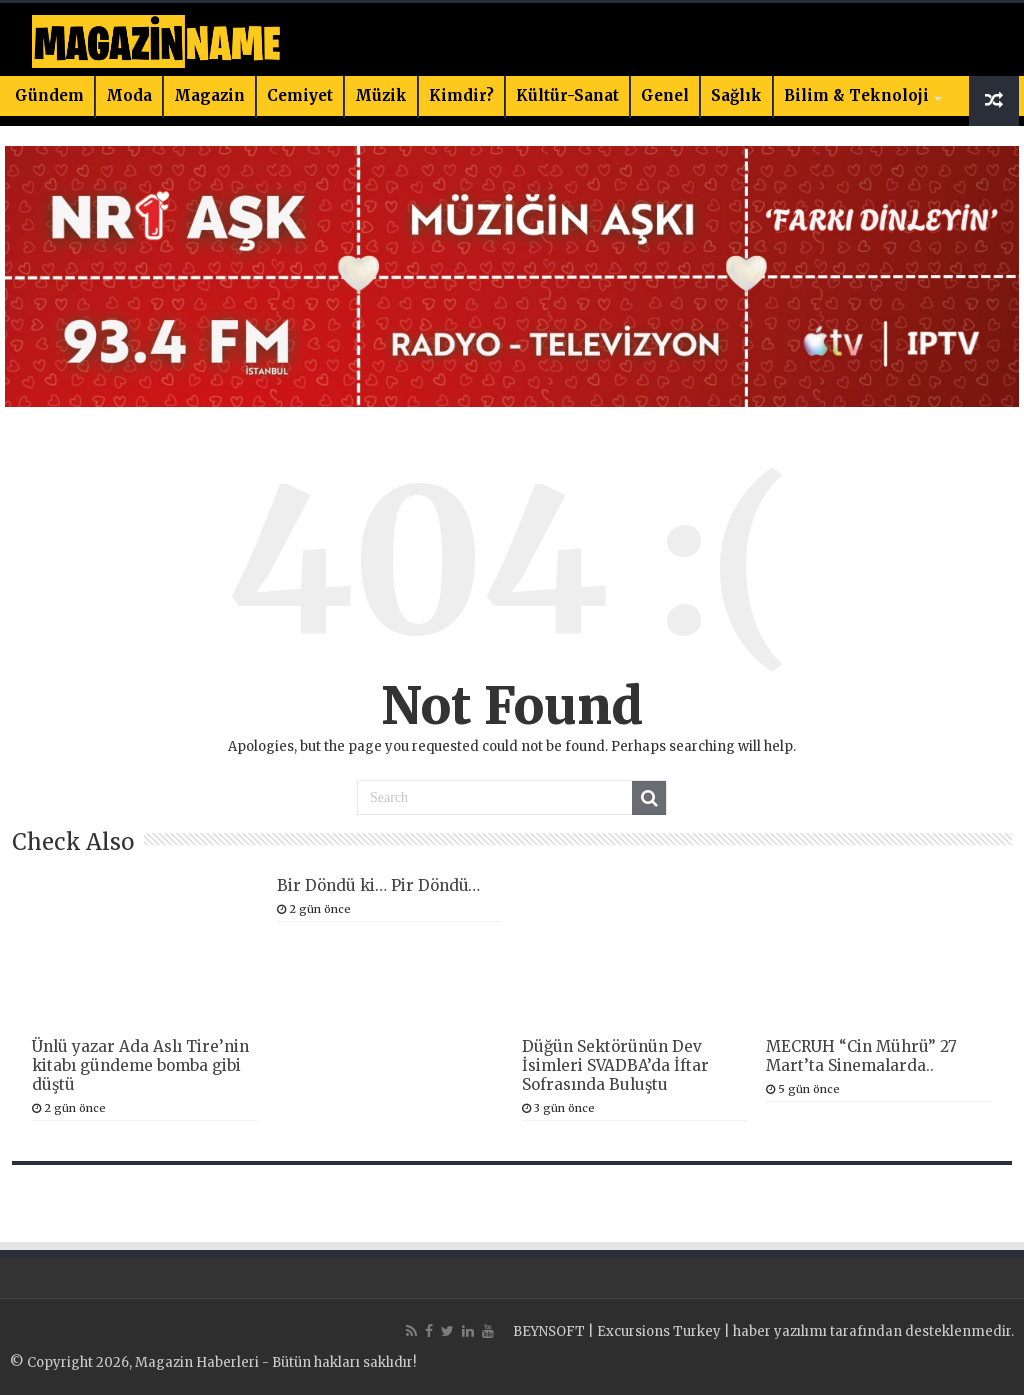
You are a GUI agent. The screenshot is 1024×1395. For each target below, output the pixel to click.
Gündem (49, 95)
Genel (665, 95)
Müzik (381, 95)
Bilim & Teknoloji (856, 95)
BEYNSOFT (549, 1331)
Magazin (209, 95)
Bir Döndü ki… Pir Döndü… (378, 885)
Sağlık (736, 95)
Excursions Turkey (659, 1331)
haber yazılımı (780, 1331)
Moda (129, 95)
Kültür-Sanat (567, 95)
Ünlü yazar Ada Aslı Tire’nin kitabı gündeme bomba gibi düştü (140, 1065)
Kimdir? (461, 95)
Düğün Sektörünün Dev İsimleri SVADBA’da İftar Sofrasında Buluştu (615, 1065)
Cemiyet (300, 95)
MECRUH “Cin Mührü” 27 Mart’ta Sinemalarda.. (861, 1056)
